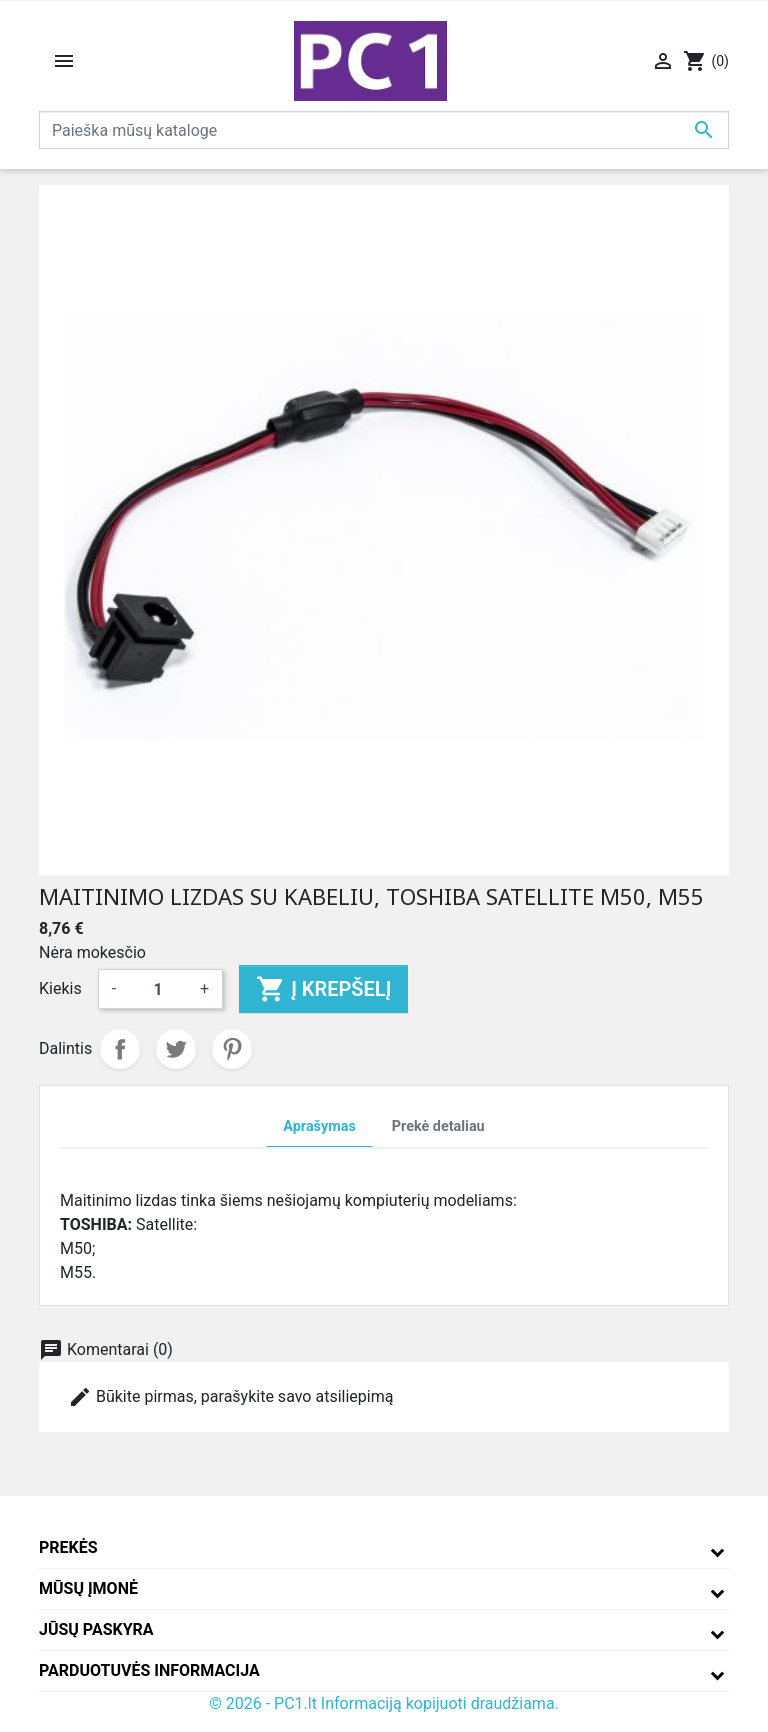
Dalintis (120, 1049)
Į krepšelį (323, 989)
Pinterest (232, 1049)
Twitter (176, 1049)
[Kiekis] (158, 989)
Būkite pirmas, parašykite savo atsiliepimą (230, 1397)
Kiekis (60, 988)
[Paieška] (384, 130)
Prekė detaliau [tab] (438, 1126)
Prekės (68, 1547)
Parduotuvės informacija (149, 1670)
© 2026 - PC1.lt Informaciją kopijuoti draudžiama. (384, 1703)
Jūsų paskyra (96, 1629)
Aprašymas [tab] (319, 1126)
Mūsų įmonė (88, 1588)
